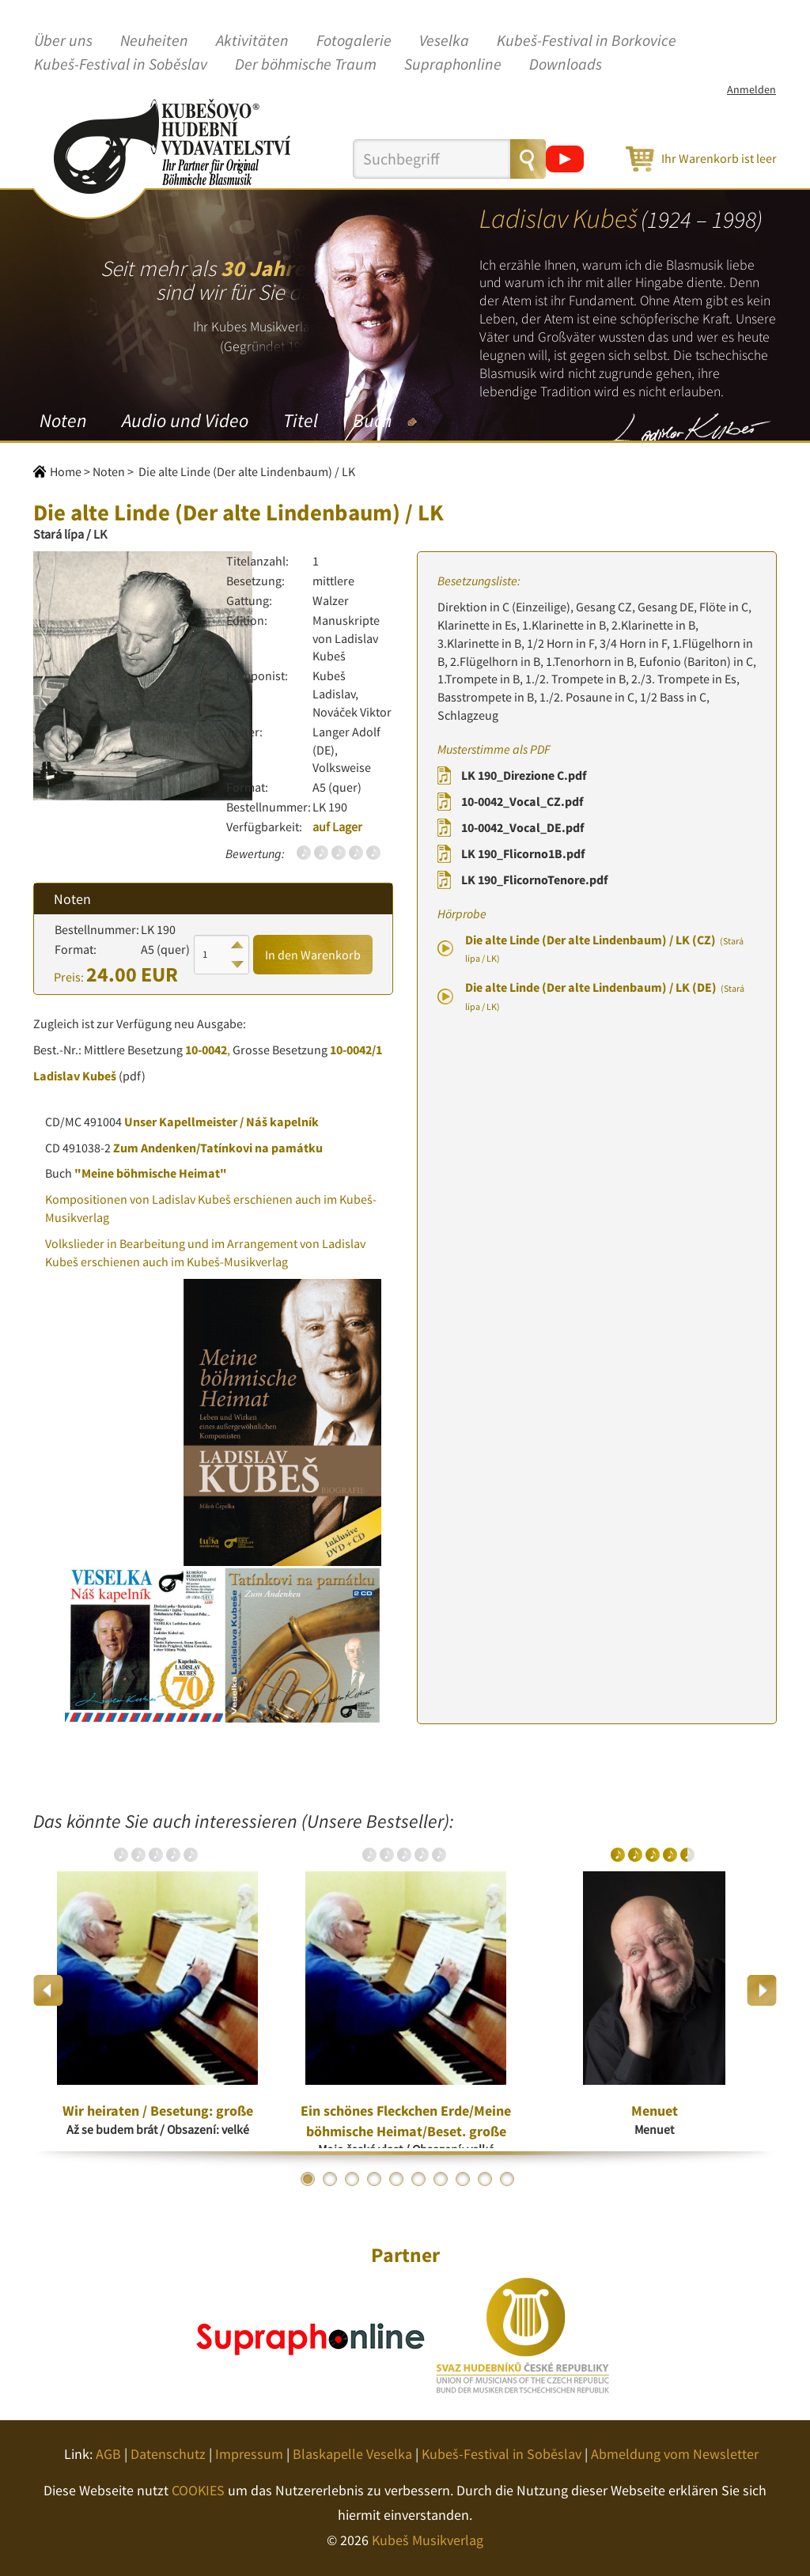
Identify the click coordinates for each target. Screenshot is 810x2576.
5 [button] (396, 2179)
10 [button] (507, 2179)
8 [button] (462, 2179)
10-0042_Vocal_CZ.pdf (522, 801)
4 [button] (374, 2179)
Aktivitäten (252, 41)
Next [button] (761, 1990)
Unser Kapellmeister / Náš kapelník (221, 1121)
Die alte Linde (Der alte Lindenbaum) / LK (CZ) (604, 948)
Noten (63, 420)
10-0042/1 (356, 1049)
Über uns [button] (63, 41)
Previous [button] (48, 1990)
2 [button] (330, 2179)
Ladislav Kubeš (74, 1076)
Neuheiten (154, 41)
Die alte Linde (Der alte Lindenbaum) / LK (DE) (604, 995)
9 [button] (485, 2179)
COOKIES (198, 2490)
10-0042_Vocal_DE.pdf (522, 827)
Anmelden (751, 89)
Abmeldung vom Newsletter (675, 2454)
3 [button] (352, 2179)
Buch (372, 420)
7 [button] (440, 2179)
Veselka (444, 41)
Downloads (565, 65)
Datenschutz (168, 2454)
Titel (300, 420)
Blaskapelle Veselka (352, 2454)
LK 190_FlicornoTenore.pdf (534, 879)
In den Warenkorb (313, 955)
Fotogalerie (354, 41)
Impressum (249, 2454)
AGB (108, 2454)
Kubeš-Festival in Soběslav (120, 65)
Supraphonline (453, 65)
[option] (157, 1990)
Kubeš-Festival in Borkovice (586, 41)
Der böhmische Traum (306, 65)
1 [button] (307, 2179)
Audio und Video (185, 420)
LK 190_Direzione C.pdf (523, 775)
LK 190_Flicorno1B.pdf (523, 853)
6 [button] (418, 2179)
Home (65, 471)
